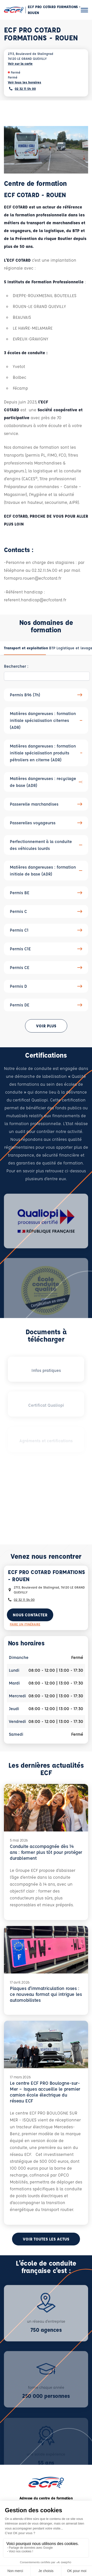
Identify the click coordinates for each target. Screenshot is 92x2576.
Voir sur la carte (20, 63)
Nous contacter (30, 1614)
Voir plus (46, 1025)
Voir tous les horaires (24, 82)
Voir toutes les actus (46, 2239)
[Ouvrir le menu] (84, 10)
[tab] (26, 648)
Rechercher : (16, 666)
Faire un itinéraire (25, 1624)
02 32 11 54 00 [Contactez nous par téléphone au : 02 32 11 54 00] (24, 1599)
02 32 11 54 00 (25, 88)
